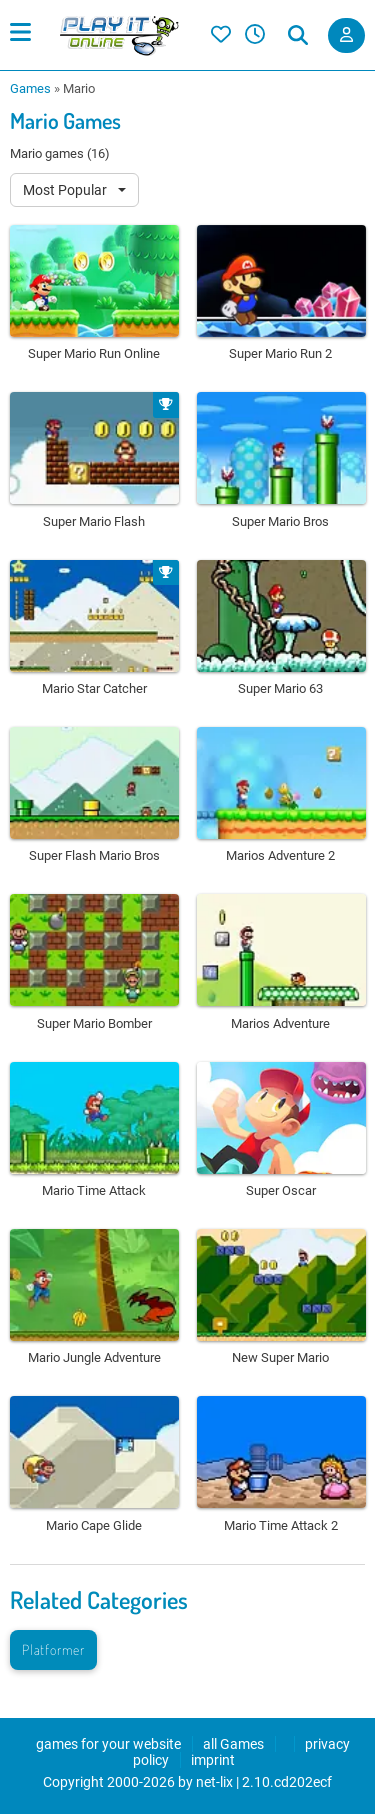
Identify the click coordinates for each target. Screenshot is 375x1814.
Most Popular (66, 190)
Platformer (53, 1649)
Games (30, 88)
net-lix (214, 1782)
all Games (233, 1744)
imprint (213, 1760)
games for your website (108, 1744)
